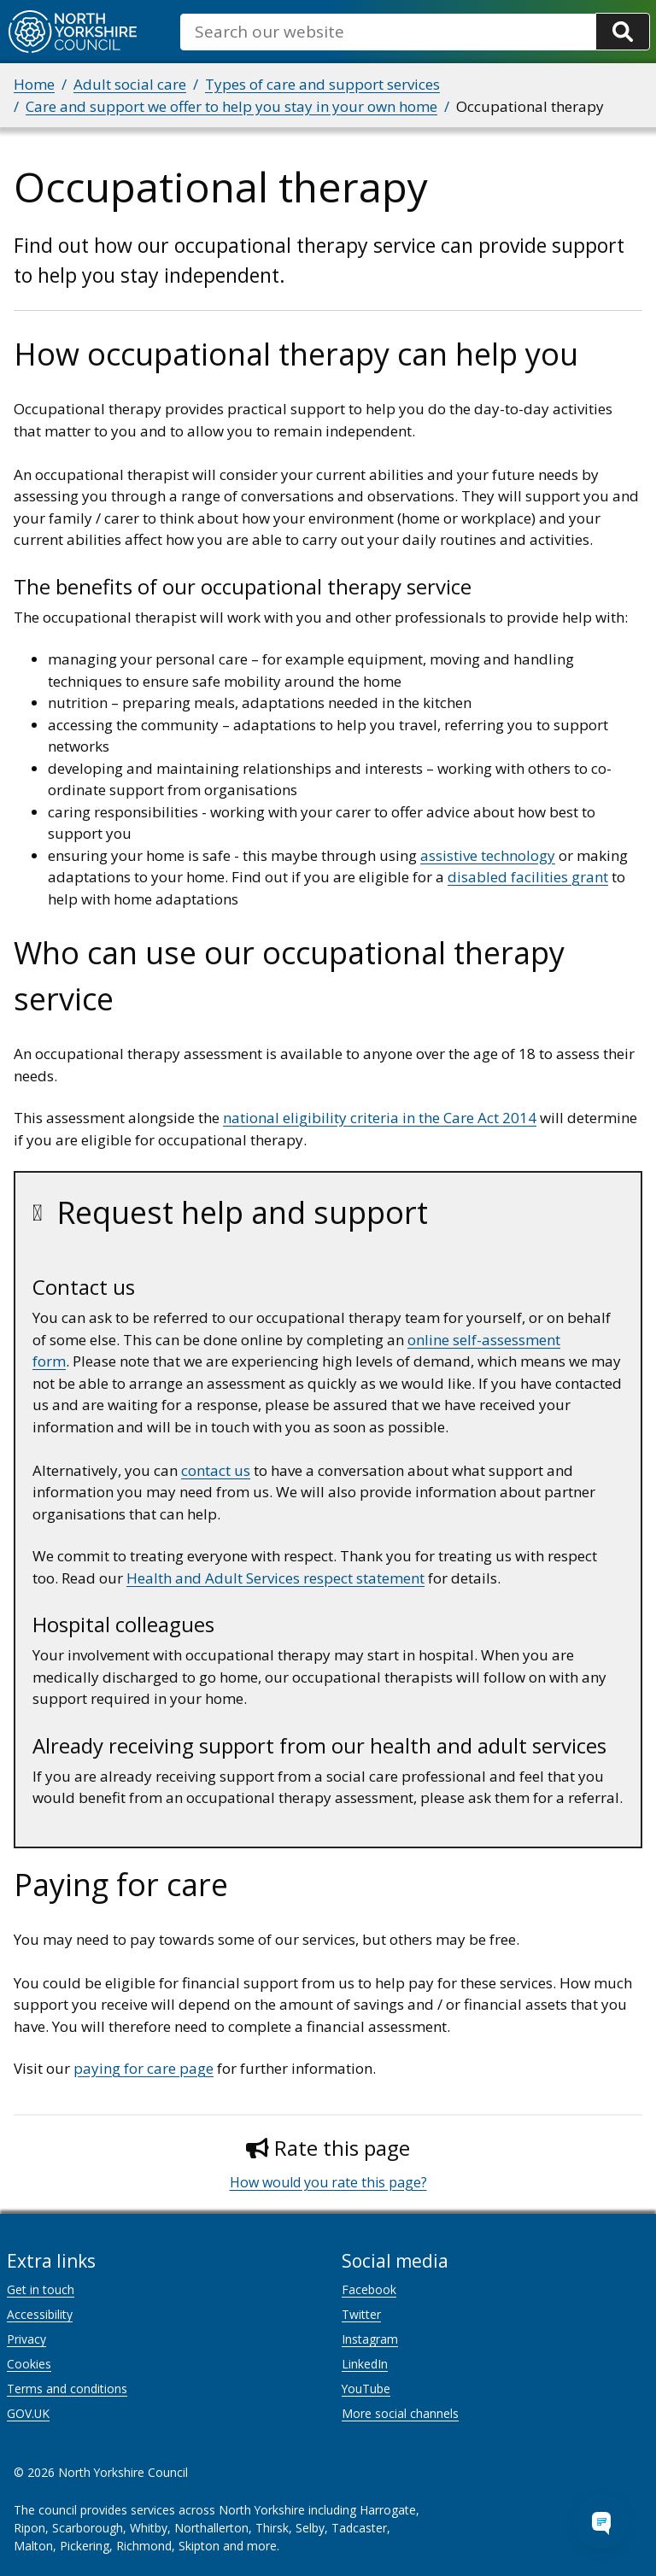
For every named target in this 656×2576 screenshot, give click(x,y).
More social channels (400, 2413)
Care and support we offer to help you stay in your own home (231, 106)
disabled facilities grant (528, 877)
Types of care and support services (322, 84)
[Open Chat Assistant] (601, 2521)
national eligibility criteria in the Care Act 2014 (379, 1117)
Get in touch (40, 2289)
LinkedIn (365, 2364)
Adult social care (129, 84)
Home (34, 84)
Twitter (361, 2314)
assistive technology (487, 855)
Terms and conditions (67, 2388)
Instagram (370, 2339)
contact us (215, 1470)
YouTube (366, 2388)
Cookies (29, 2364)
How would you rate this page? (328, 2182)
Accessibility (40, 2314)
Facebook (369, 2289)
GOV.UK (28, 2413)
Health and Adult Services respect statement (275, 1578)
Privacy (26, 2339)
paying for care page (143, 2068)
